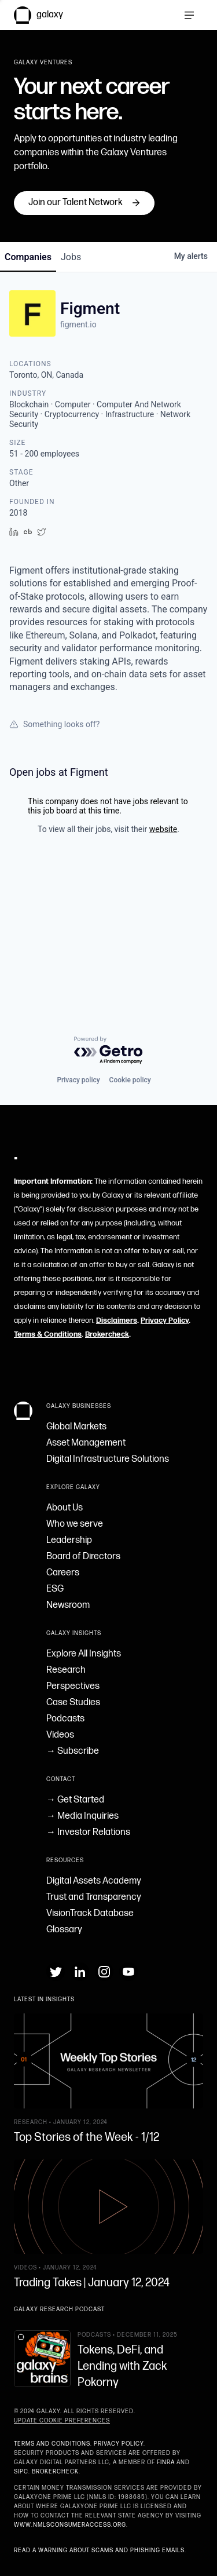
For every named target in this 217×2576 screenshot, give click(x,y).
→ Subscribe (72, 1751)
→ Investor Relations (88, 1832)
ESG (55, 1589)
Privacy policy (78, 1080)
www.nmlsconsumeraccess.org (70, 2525)
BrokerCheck (55, 2471)
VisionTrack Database (90, 1913)
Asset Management (86, 1442)
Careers (62, 1572)
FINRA (166, 2462)
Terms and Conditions (52, 2443)
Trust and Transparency (93, 1897)
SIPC (21, 2471)
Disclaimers (116, 1320)
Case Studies (73, 1702)
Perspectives (73, 1686)
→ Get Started (75, 1799)
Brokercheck (107, 1334)
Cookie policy (130, 1080)
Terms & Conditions (48, 1334)
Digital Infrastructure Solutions (107, 1459)
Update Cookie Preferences (62, 2420)
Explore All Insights (83, 1653)
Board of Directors (83, 1556)
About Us (64, 1507)
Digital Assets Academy (93, 1881)
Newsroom (68, 1605)
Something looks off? (54, 843)
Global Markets (76, 1426)
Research (66, 1670)
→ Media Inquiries (82, 1816)
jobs (71, 376)
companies (28, 376)
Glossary (64, 1929)
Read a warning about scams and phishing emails (99, 2550)
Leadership (69, 1540)
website (163, 948)
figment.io (78, 443)
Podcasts (65, 1718)
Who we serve (74, 1524)
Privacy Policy (165, 1320)
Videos (60, 1735)
